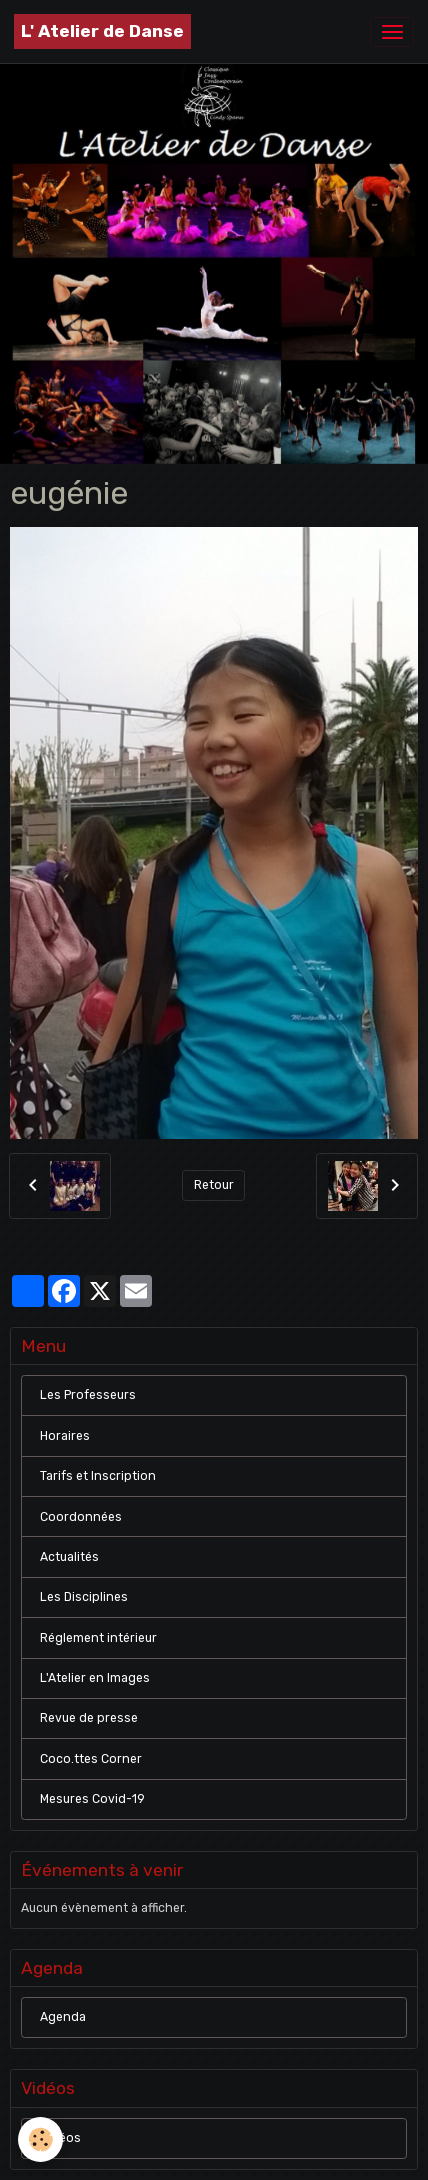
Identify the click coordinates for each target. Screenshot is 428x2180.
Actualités (69, 1557)
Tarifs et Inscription (98, 1476)
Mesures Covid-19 (92, 1799)
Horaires (65, 1436)
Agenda (63, 2017)
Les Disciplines (84, 1597)
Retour (214, 1185)
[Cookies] (40, 2139)
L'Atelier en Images (95, 1678)
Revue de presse (89, 1718)
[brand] (102, 31)
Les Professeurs (88, 1395)
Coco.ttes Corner (91, 1759)
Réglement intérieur (98, 1638)
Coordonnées (81, 1517)
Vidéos (60, 2138)
